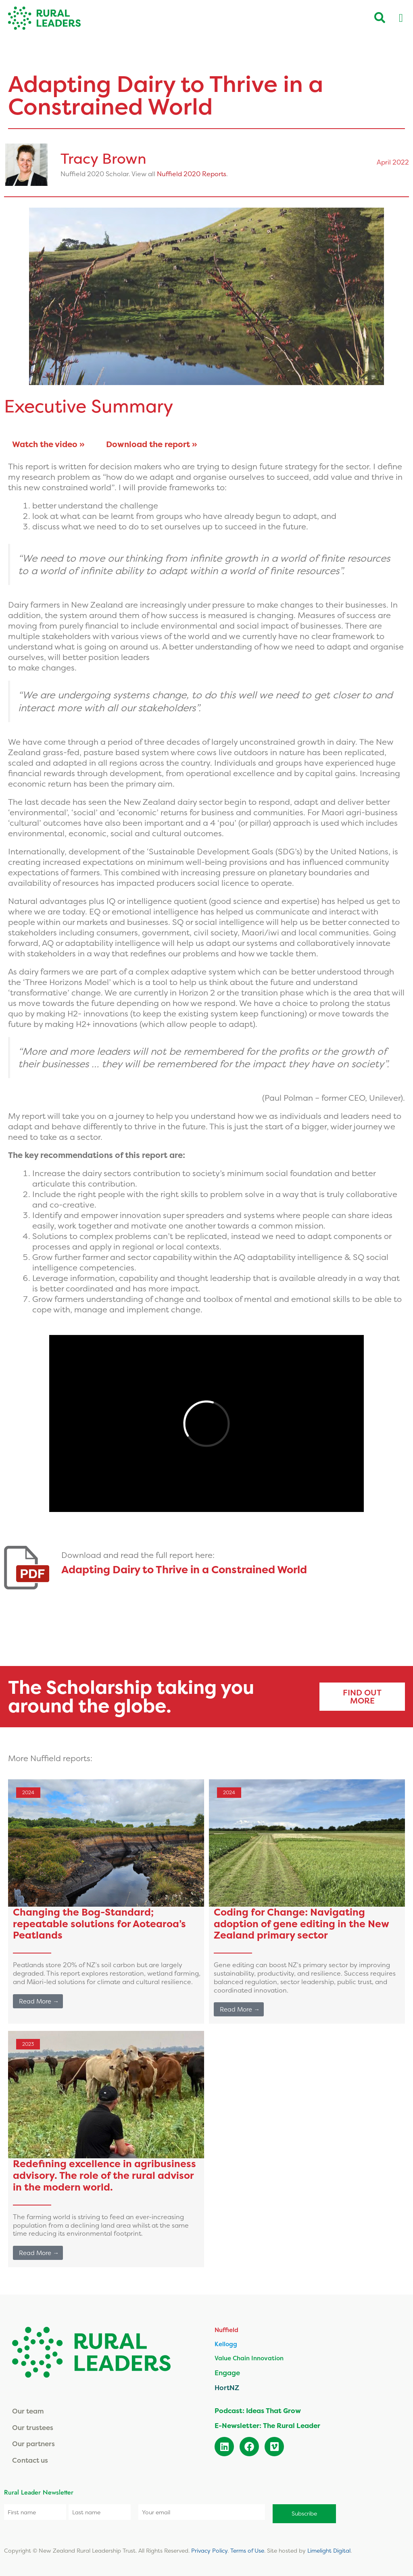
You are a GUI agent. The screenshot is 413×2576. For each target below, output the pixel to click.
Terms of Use (247, 2548)
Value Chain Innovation (249, 2358)
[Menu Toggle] (401, 18)
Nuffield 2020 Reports (191, 173)
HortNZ (227, 2387)
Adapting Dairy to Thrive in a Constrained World (184, 1569)
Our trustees (32, 2427)
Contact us (30, 2460)
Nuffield (226, 2330)
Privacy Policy (209, 2548)
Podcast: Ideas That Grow (258, 2410)
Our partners (33, 2443)
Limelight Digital (328, 2548)
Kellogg (226, 2344)
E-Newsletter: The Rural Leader (267, 2425)
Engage (227, 2372)
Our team (28, 2411)
